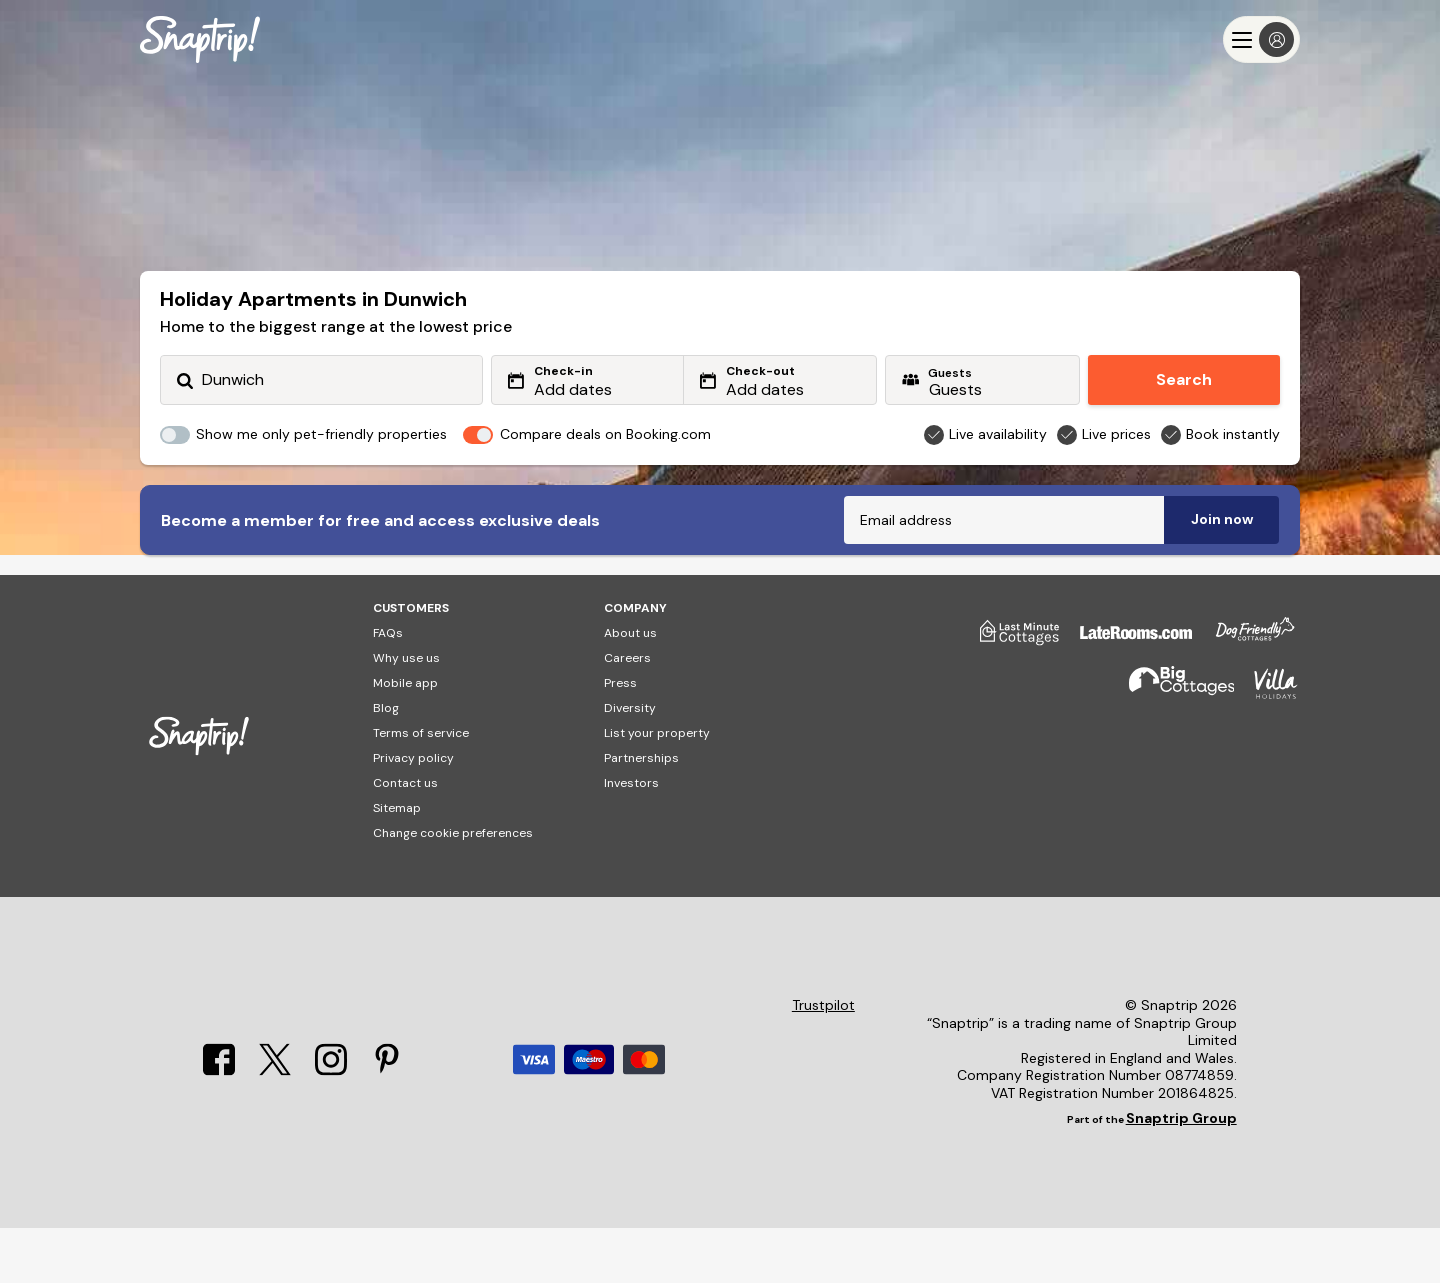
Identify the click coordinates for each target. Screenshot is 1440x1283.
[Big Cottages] (1172, 747)
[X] (275, 1126)
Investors (631, 838)
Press (620, 738)
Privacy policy (413, 813)
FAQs (388, 688)
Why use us (406, 713)
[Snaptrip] (200, 39)
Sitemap (397, 863)
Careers (627, 713)
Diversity (630, 763)
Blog (386, 763)
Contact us (405, 838)
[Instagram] (331, 1126)
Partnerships (641, 813)
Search (1184, 379)
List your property (657, 788)
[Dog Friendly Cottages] (1245, 695)
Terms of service (421, 788)
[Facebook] (219, 1126)
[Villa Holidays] (1266, 747)
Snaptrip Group (1181, 1173)
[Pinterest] (387, 1126)
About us (630, 688)
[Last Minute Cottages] (1010, 695)
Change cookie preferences (453, 888)
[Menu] (1261, 39)
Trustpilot (823, 1060)
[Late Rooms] (1126, 695)
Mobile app (405, 738)
